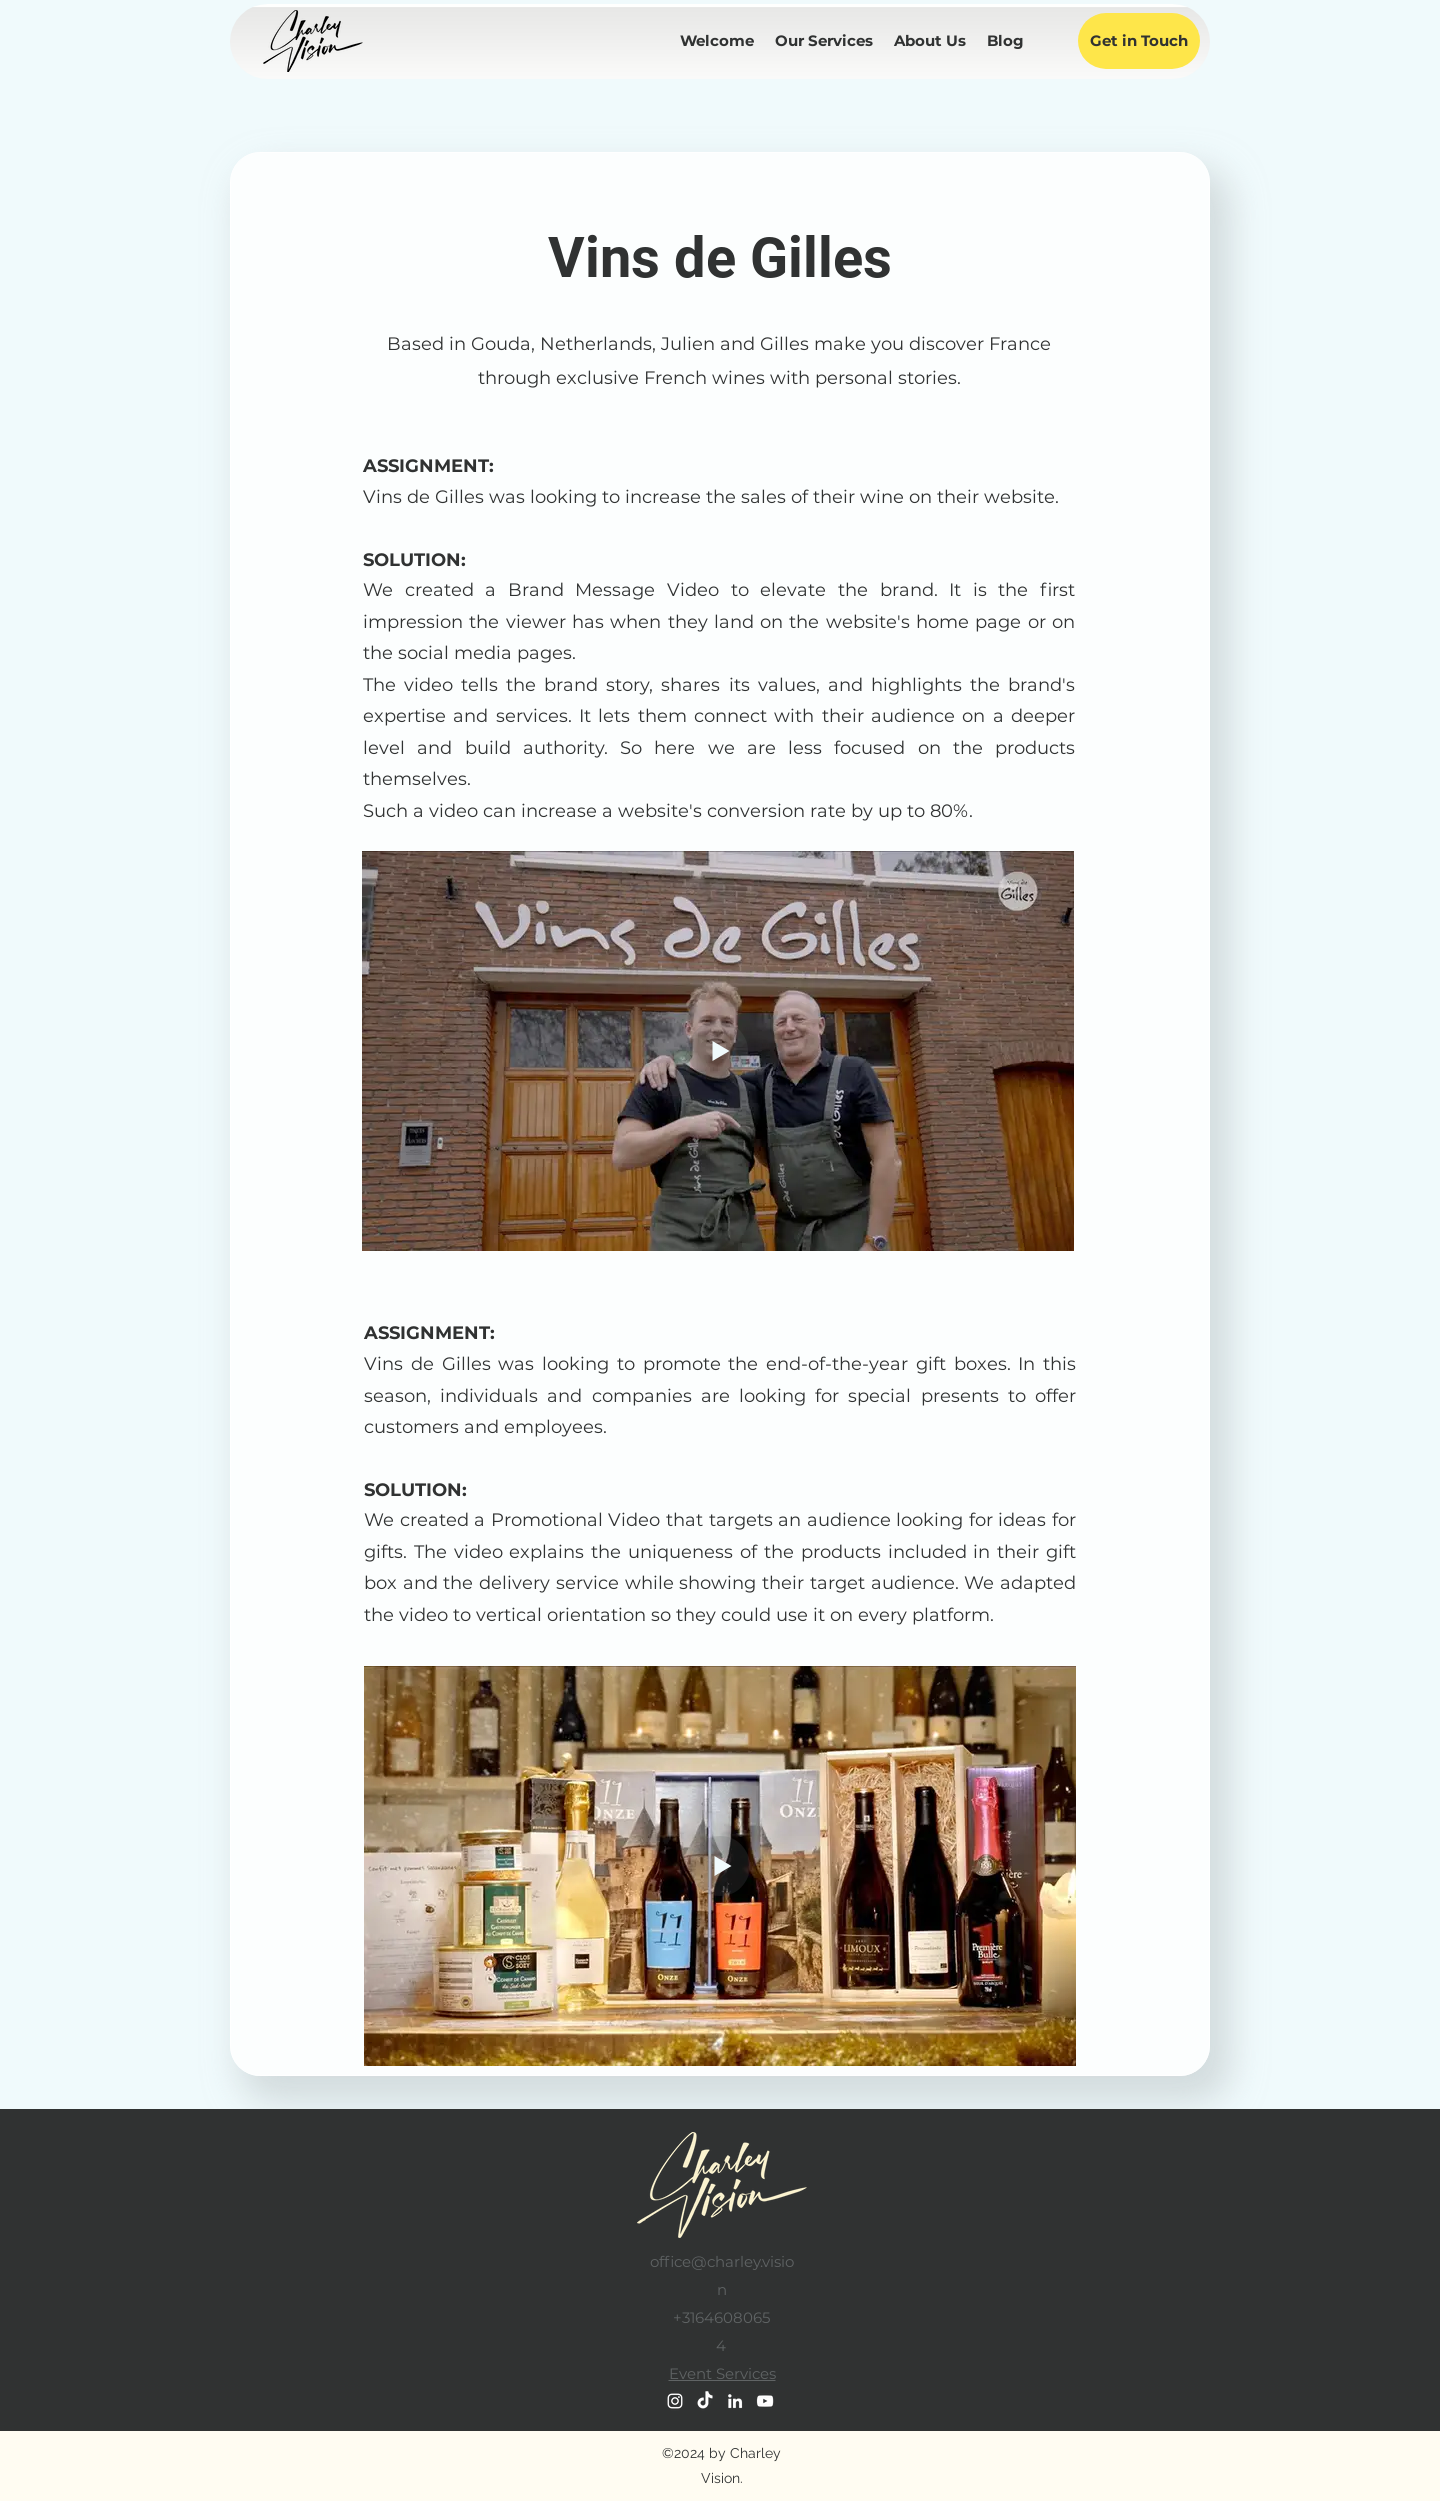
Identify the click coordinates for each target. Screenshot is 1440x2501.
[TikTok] (705, 2401)
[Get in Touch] (1139, 41)
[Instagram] (675, 2401)
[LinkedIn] (735, 2401)
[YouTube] (765, 2401)
